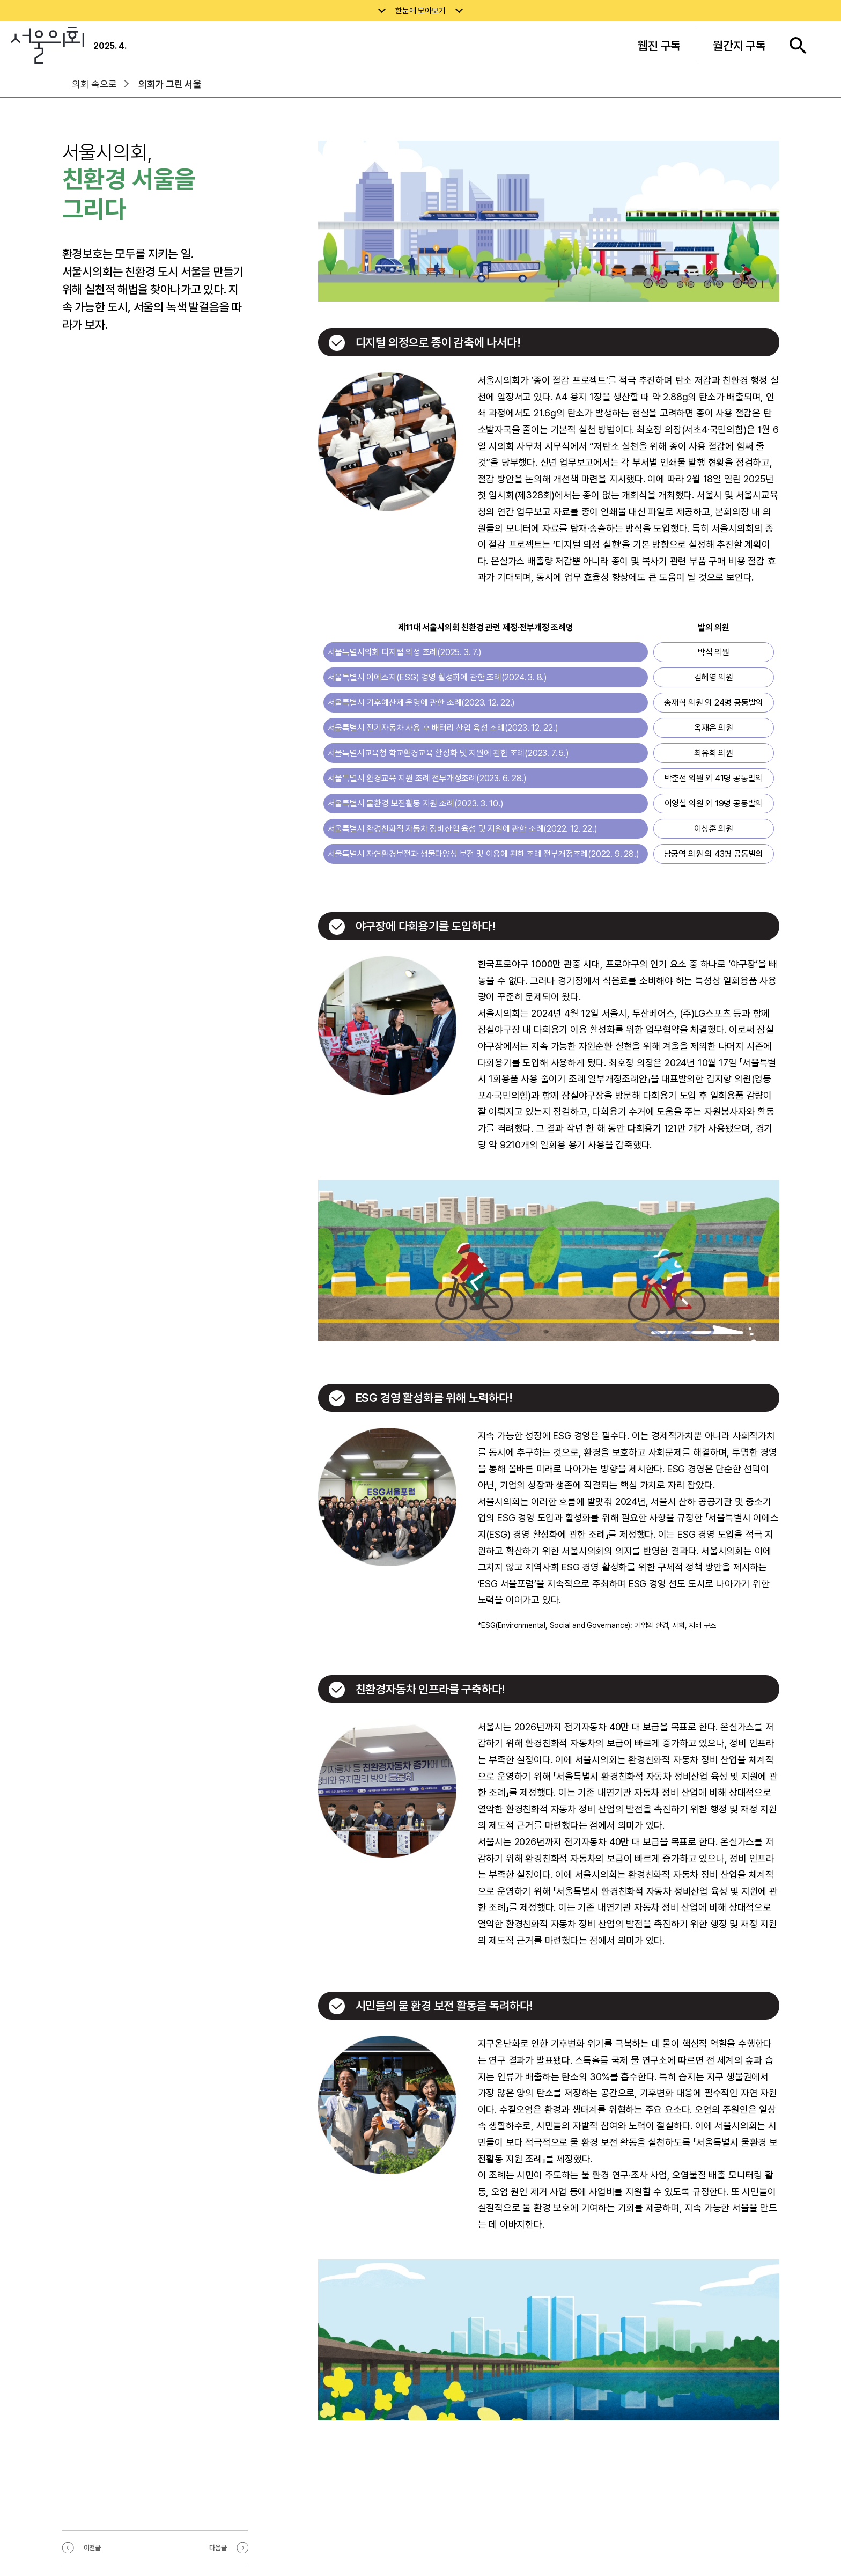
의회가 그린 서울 (170, 84)
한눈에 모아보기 (420, 11)
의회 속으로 (94, 84)
